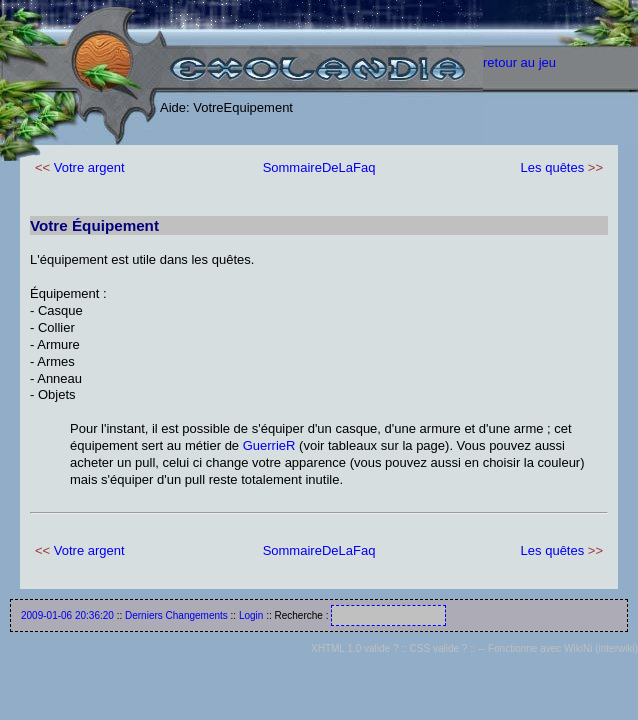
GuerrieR (269, 445)
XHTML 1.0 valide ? (354, 648)
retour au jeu (519, 62)
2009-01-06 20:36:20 (67, 615)
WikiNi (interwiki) (601, 648)
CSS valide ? (439, 648)
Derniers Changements (176, 615)
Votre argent (89, 167)
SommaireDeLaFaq (319, 167)
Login (251, 615)
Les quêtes (553, 167)
